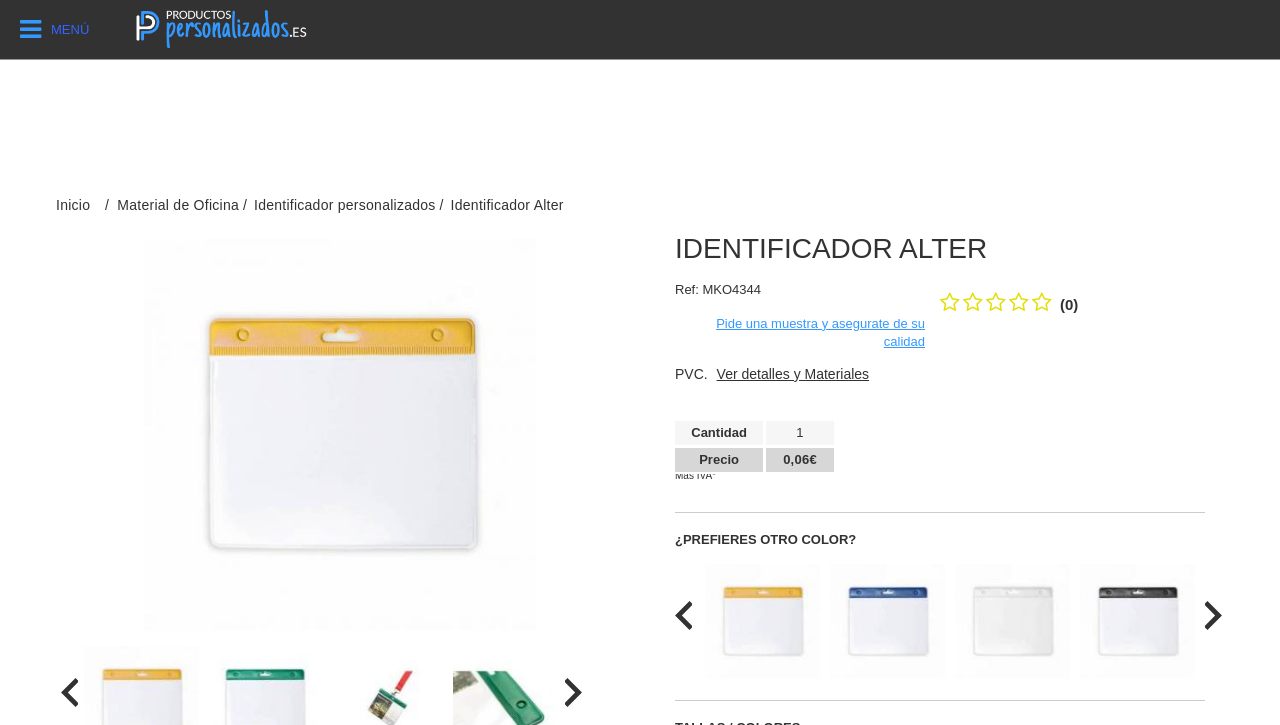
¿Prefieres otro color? (765, 539)
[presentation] (69, 692)
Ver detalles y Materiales (793, 374)
